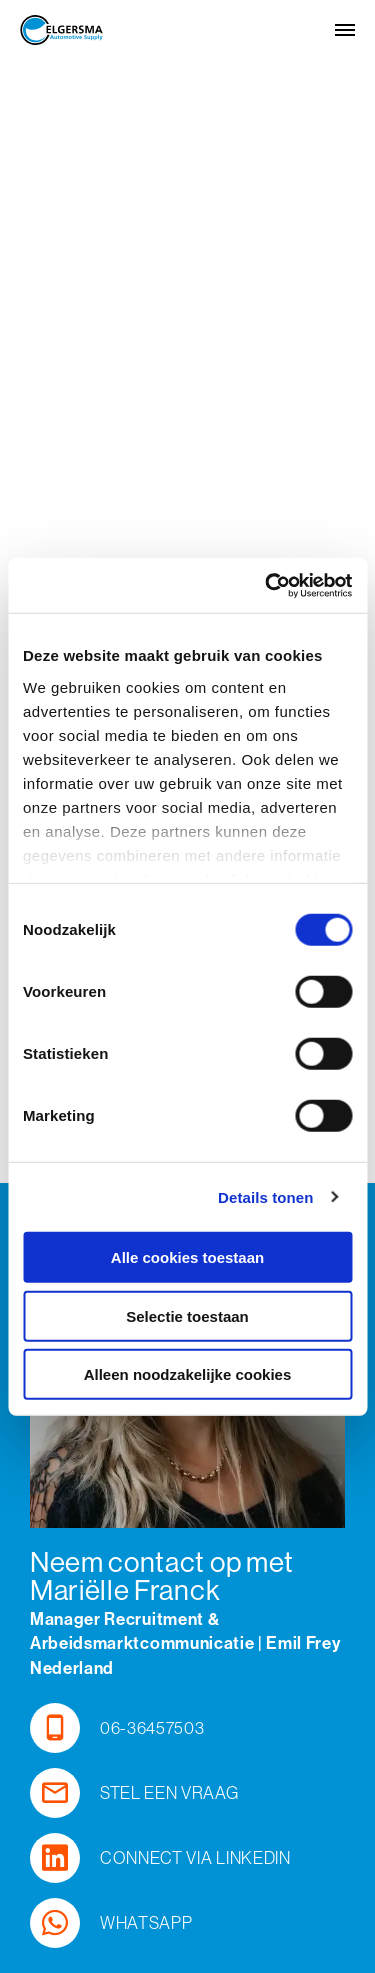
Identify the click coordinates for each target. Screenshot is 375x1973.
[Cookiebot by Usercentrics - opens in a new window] (267, 585)
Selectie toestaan (187, 1315)
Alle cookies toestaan (187, 1257)
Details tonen (265, 1196)
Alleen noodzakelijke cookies (188, 1374)
